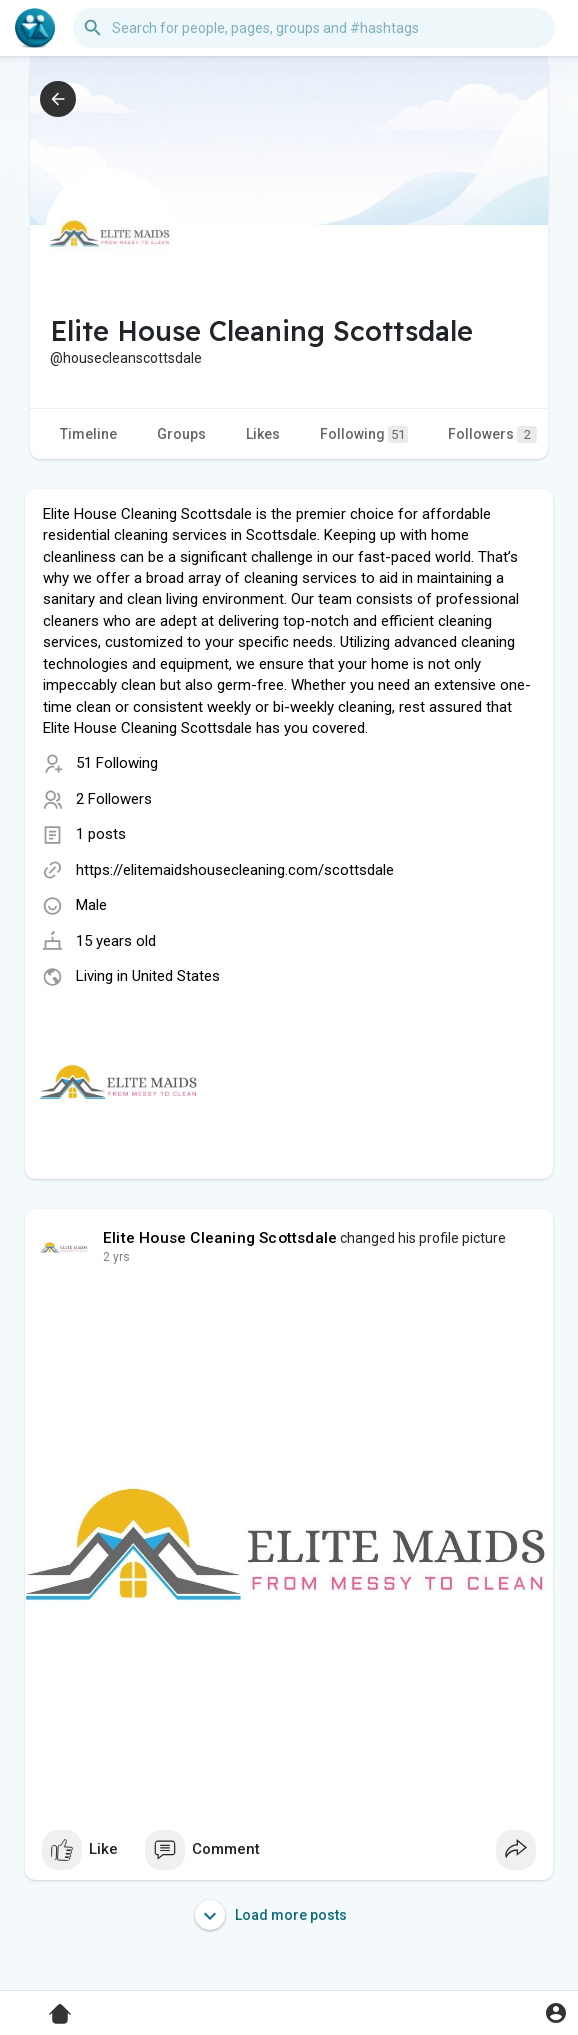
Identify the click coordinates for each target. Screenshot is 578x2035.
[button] (314, 28)
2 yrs (116, 1257)
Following (364, 434)
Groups (181, 434)
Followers (492, 434)
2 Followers (114, 799)
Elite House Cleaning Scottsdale (220, 1238)
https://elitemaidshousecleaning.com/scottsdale (235, 870)
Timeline (88, 434)
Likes (263, 434)
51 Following (117, 763)
